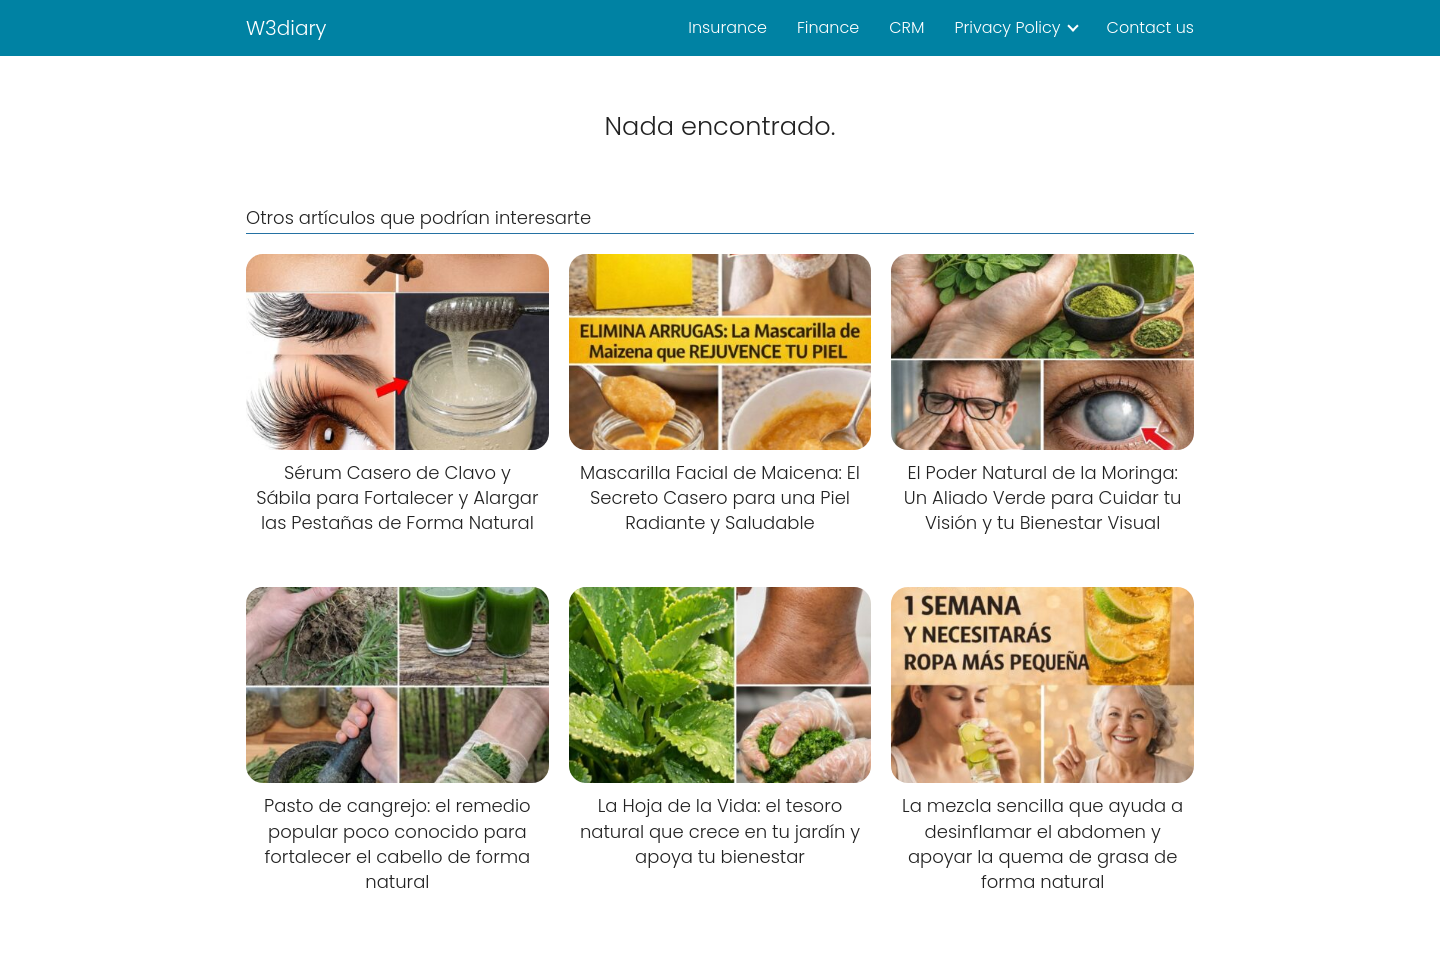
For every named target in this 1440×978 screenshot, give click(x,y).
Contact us (1150, 27)
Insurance (727, 27)
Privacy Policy (1007, 27)
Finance (828, 27)
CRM (906, 27)
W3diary (286, 28)
